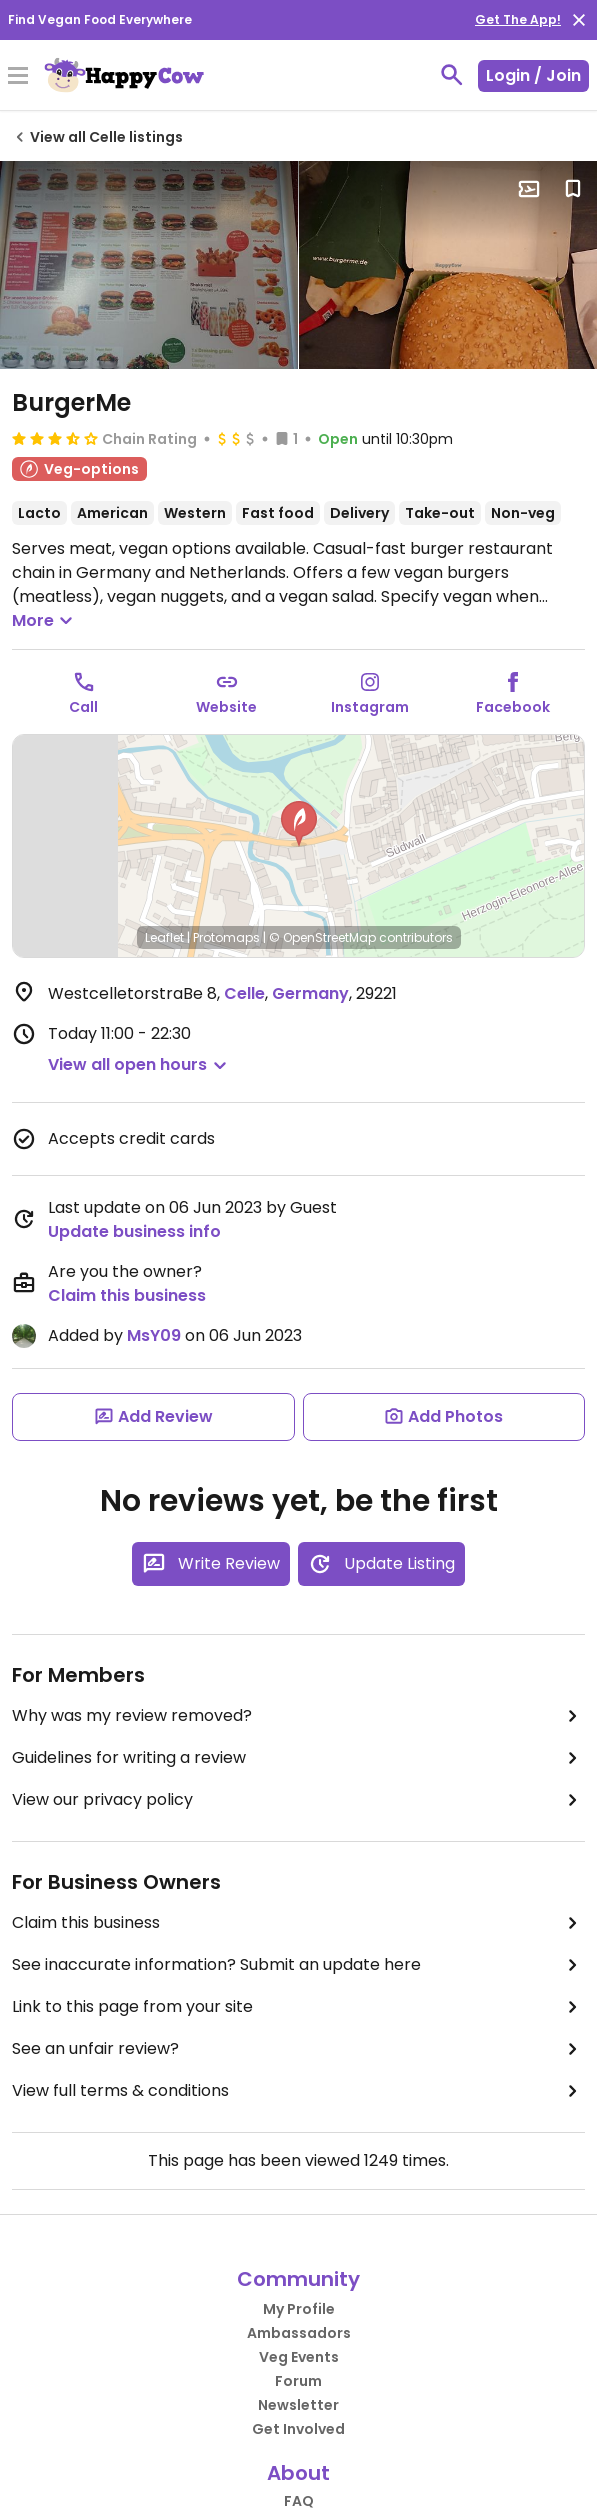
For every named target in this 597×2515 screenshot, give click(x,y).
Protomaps (226, 937)
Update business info (134, 1231)
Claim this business (127, 1295)
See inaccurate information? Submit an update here (298, 1965)
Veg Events (299, 2357)
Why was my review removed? (298, 1716)
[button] (299, 824)
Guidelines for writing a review (298, 1758)
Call (83, 707)
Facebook (513, 707)
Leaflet (164, 937)
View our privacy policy (298, 1800)
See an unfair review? (298, 2049)
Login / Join (533, 75)
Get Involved (298, 2429)
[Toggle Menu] (18, 77)
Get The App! (518, 19)
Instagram (370, 707)
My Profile (299, 2309)
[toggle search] (452, 75)
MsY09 (154, 1335)
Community (298, 2279)
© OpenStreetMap (322, 937)
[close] (579, 20)
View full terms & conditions (298, 2091)
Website (226, 707)
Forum (298, 2381)
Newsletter (298, 2405)
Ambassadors (299, 2333)
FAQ (299, 2501)
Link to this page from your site (298, 2007)
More (45, 621)
